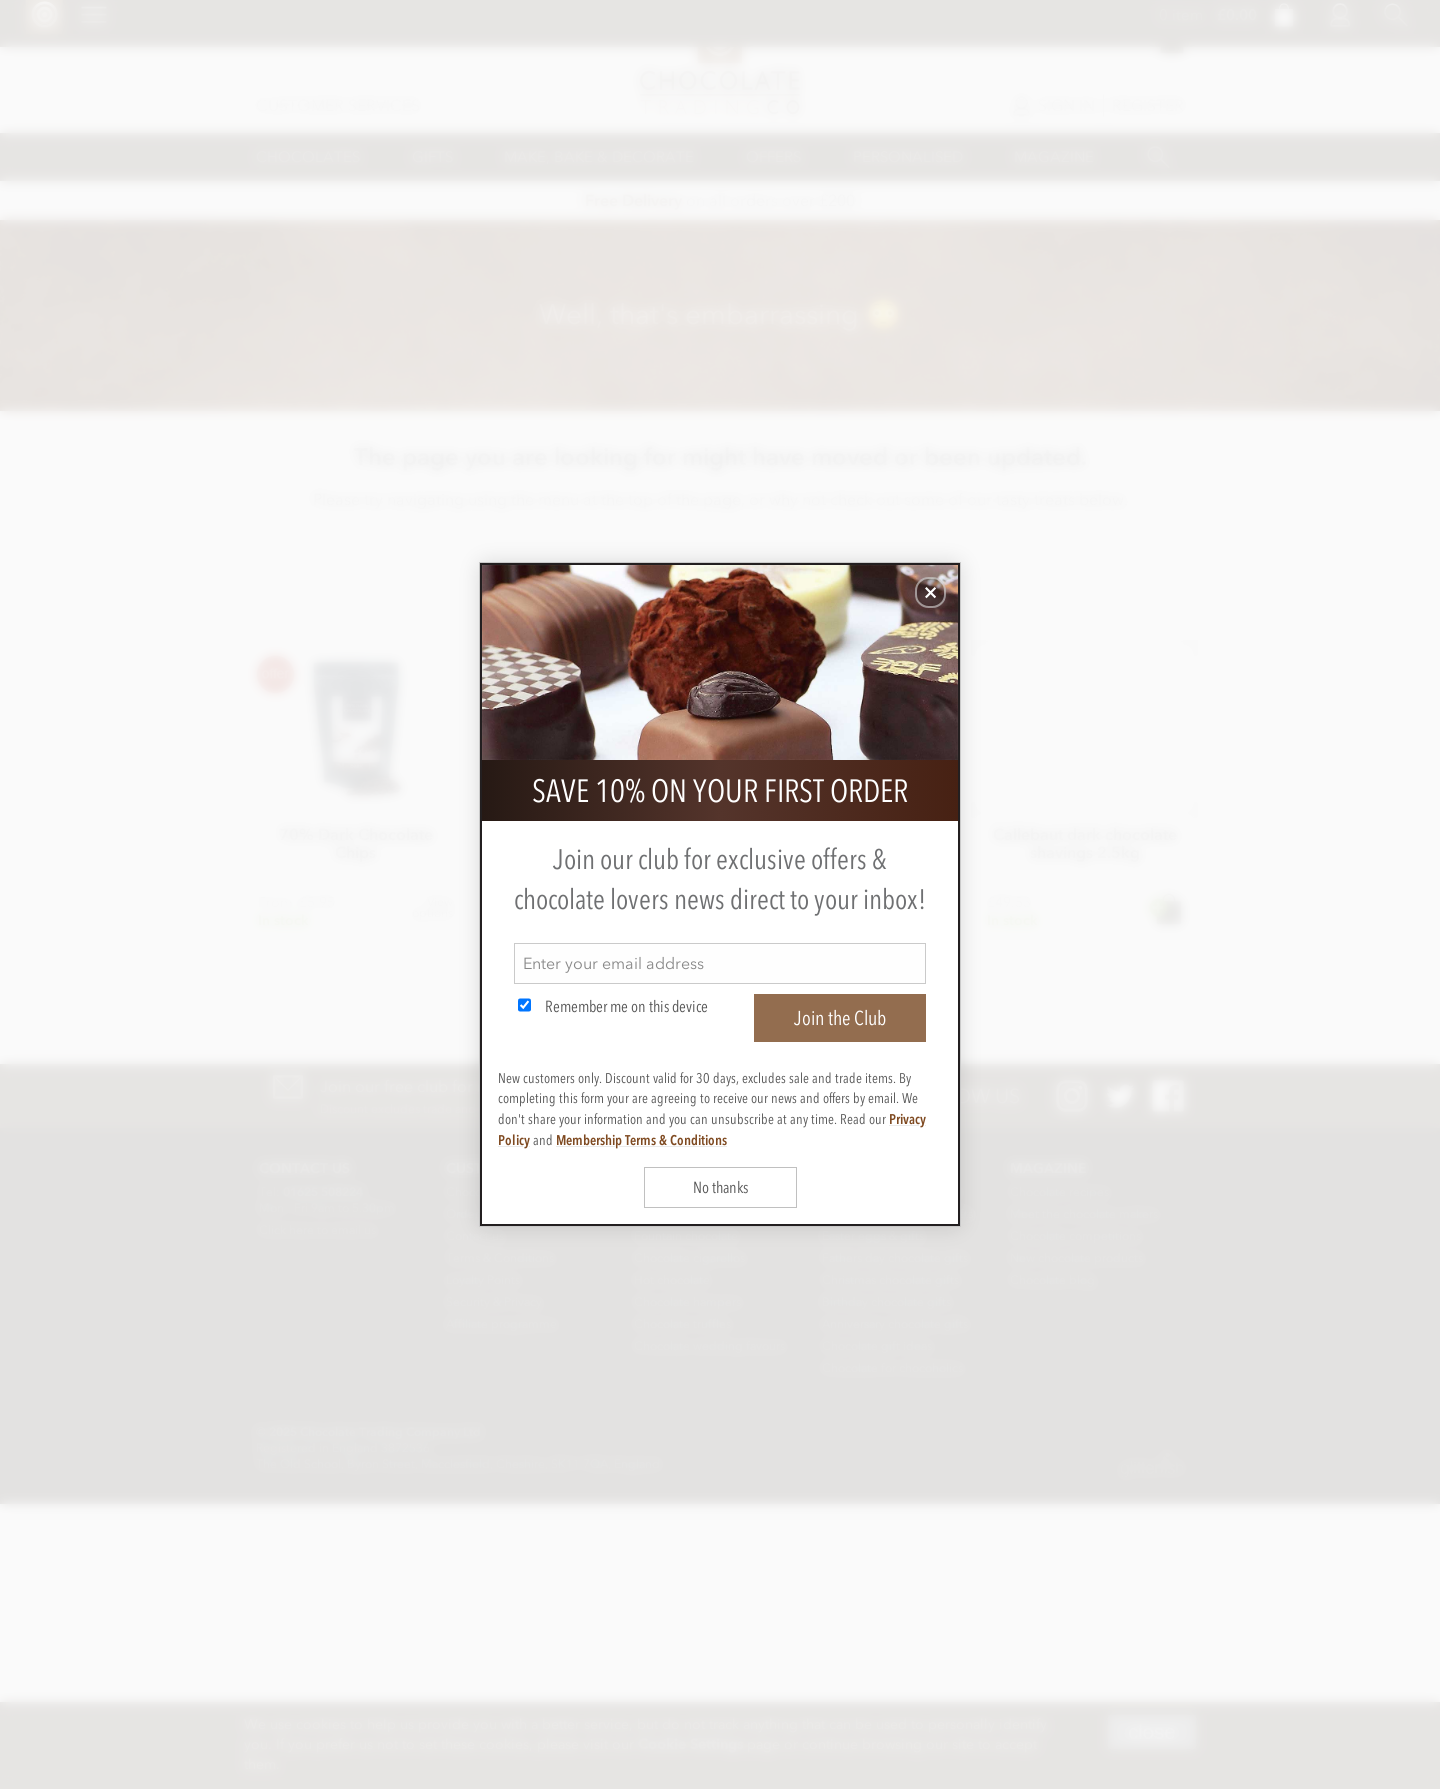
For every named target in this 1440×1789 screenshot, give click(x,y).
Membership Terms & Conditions (641, 1140)
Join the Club (840, 1018)
